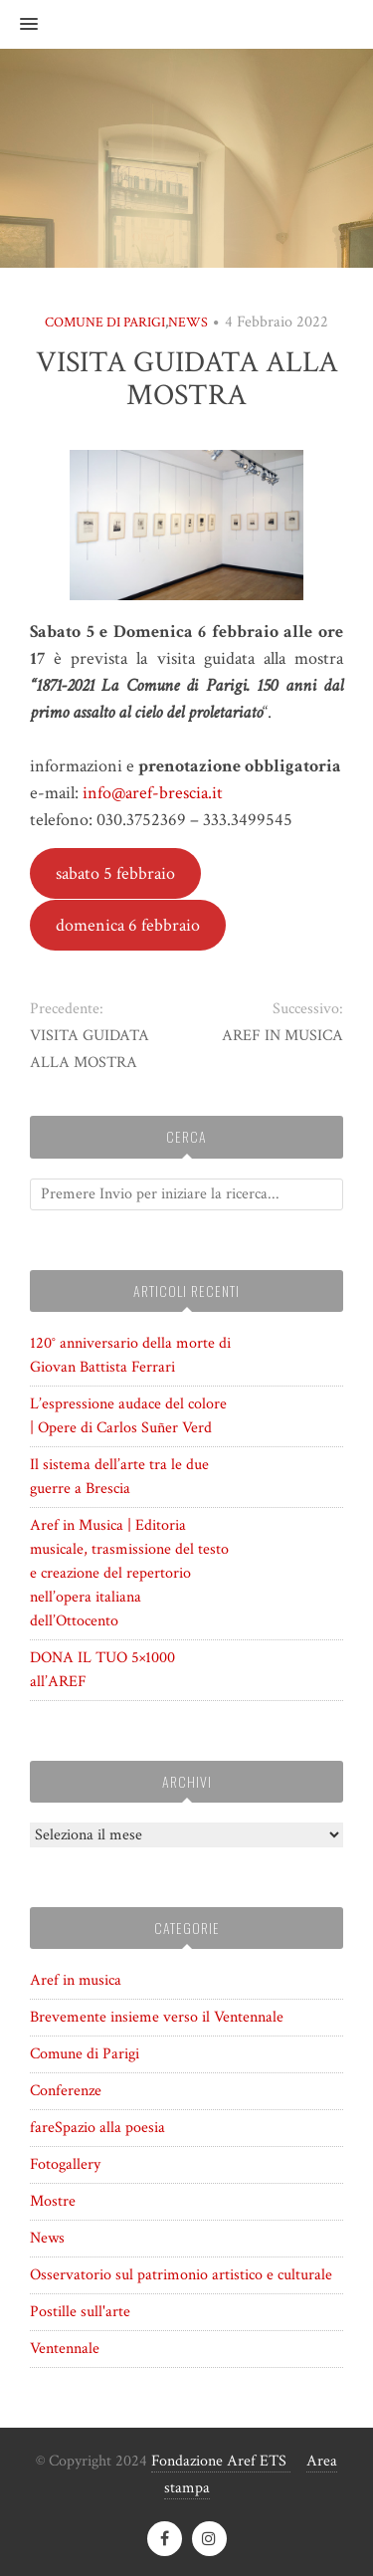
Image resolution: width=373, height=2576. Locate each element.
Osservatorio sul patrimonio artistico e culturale (181, 2274)
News (188, 322)
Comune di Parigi (105, 322)
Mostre (53, 2201)
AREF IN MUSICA (282, 1035)
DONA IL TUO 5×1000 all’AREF (102, 1669)
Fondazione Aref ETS (220, 2461)
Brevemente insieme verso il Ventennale (156, 2017)
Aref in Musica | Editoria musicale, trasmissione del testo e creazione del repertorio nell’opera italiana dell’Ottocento (129, 1573)
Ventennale (64, 2348)
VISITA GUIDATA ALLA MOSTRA (89, 1049)
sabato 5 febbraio (115, 873)
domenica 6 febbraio (128, 925)
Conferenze (65, 2090)
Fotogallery (65, 2164)
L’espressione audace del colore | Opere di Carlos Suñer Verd (128, 1416)
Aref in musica (75, 1980)
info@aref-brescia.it (153, 792)
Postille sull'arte (80, 2311)
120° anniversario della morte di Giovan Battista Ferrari (130, 1355)
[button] (19, 25)
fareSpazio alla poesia (97, 2127)
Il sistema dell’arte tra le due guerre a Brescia (119, 1476)
